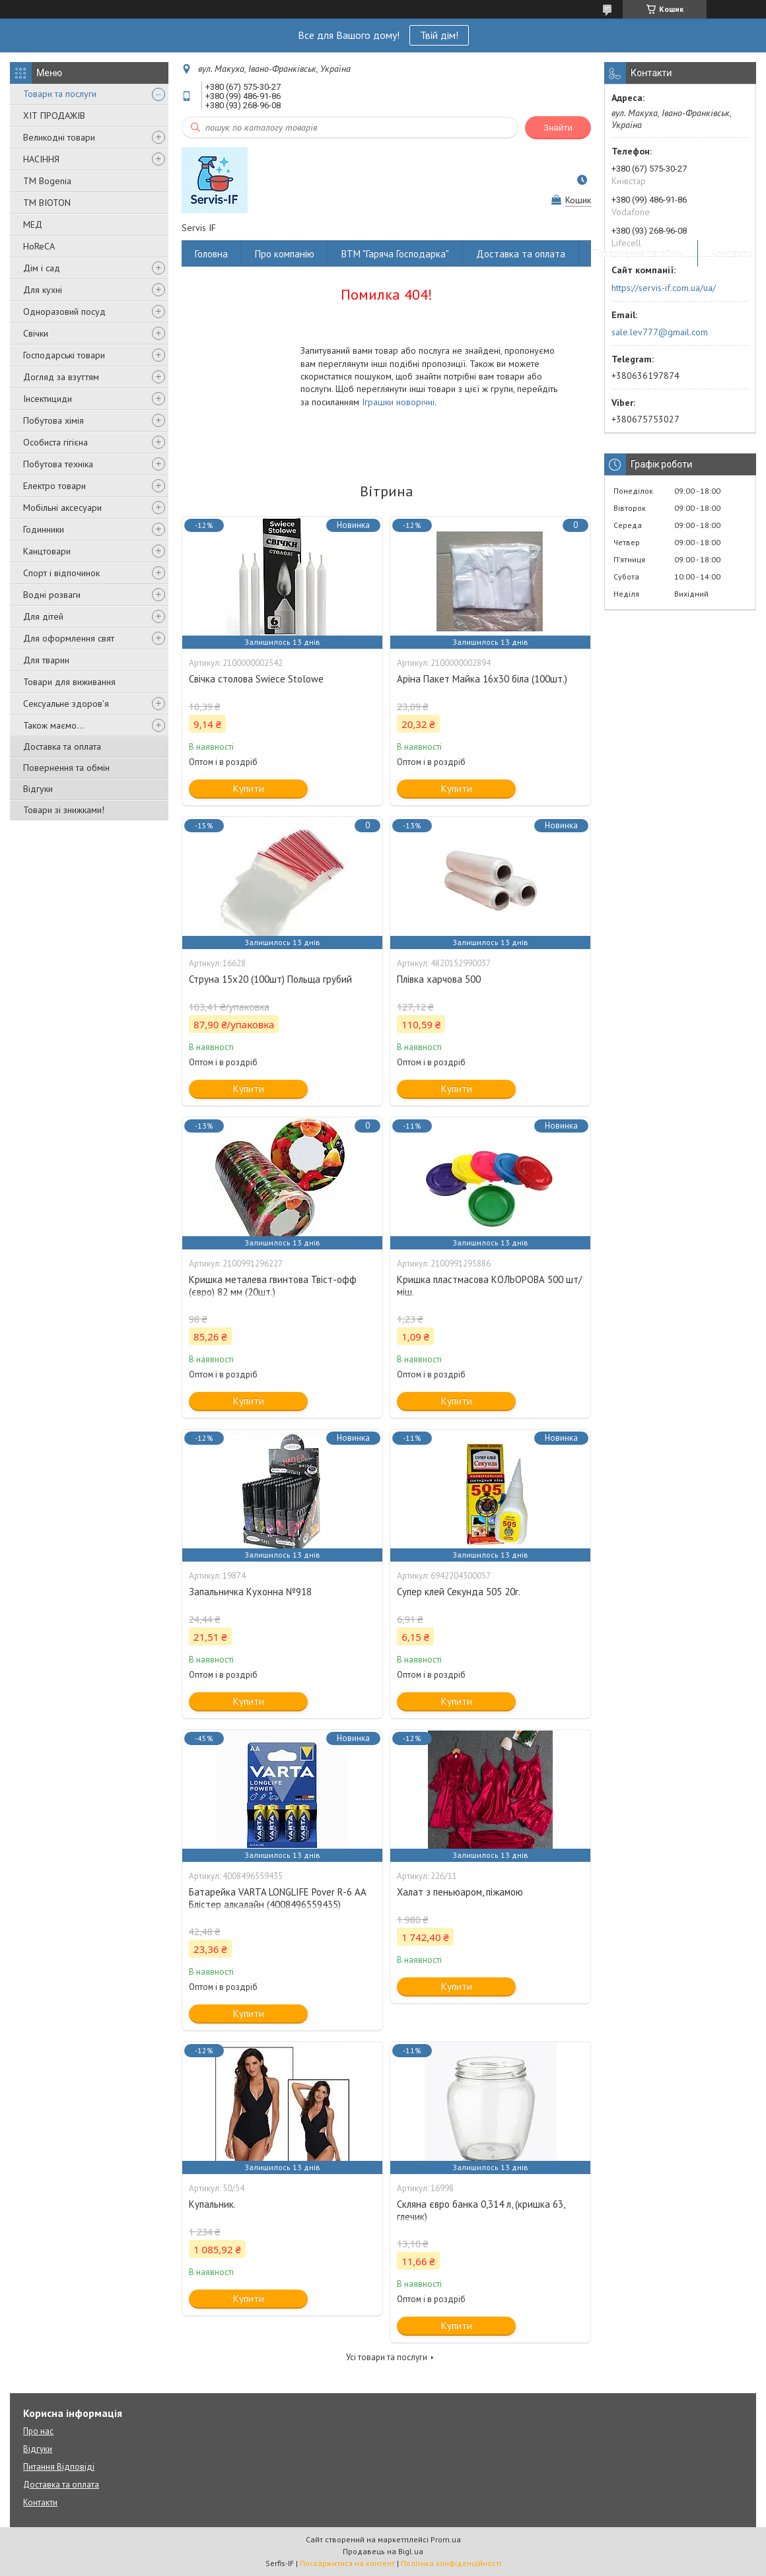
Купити (248, 788)
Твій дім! (439, 35)
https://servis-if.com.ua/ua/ (663, 288)
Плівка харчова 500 (439, 979)
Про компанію (284, 254)
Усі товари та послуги (386, 2357)
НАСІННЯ (41, 159)
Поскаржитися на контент (347, 2563)
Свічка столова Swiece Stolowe (256, 679)
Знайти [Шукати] (558, 128)
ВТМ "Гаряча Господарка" (395, 254)
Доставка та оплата (62, 746)
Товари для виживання (69, 682)
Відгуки (38, 789)
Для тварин (46, 660)
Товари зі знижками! (63, 810)
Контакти (732, 254)
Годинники (43, 529)
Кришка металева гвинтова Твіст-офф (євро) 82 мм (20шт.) (273, 1285)
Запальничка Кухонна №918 (250, 1591)
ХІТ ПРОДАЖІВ (54, 115)
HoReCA (39, 246)
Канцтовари (47, 551)
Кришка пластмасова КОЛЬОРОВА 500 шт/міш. (489, 1285)
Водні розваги (52, 595)
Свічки (35, 333)
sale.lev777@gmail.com (659, 332)
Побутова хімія (53, 420)
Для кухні (42, 290)
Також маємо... (53, 725)
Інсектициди (47, 399)
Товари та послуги (59, 94)
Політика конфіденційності (451, 2563)
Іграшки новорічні (398, 402)
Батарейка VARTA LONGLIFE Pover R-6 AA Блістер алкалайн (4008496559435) (277, 1898)
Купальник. (212, 2204)
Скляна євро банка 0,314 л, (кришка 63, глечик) (481, 2210)
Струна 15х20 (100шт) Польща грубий (270, 979)
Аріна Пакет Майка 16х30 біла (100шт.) (482, 679)
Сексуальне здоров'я (66, 704)
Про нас (38, 2431)
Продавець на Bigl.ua (383, 2551)
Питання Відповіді (58, 2466)
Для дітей (43, 616)
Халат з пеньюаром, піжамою (460, 1892)
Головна (211, 254)
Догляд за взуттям (61, 377)
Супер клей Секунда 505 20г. (458, 1591)
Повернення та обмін (66, 768)
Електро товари (54, 486)
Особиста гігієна (55, 442)
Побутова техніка (58, 464)
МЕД (32, 224)
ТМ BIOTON (47, 203)
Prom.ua (446, 2539)
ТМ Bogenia (47, 181)
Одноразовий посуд (64, 311)
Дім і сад (41, 268)
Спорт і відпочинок (61, 573)
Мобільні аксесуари (62, 507)
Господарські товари (64, 355)
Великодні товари (59, 137)
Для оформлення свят (68, 638)
